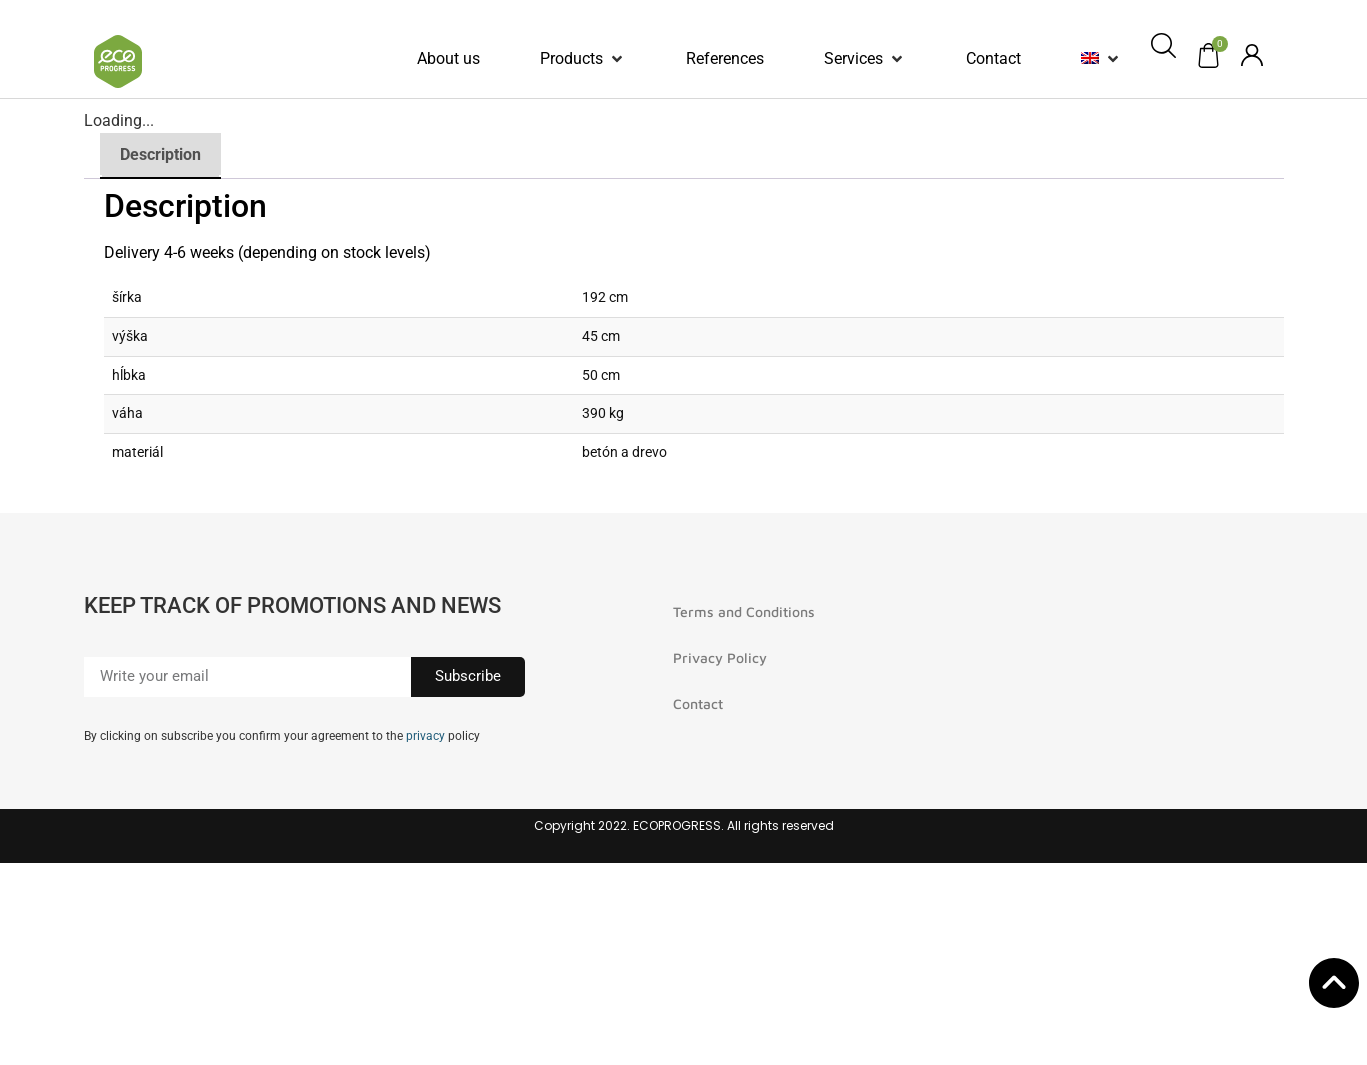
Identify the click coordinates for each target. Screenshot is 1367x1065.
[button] (583, 59)
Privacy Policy (720, 657)
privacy (425, 736)
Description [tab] (160, 154)
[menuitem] (1090, 59)
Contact (698, 703)
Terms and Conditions (744, 611)
